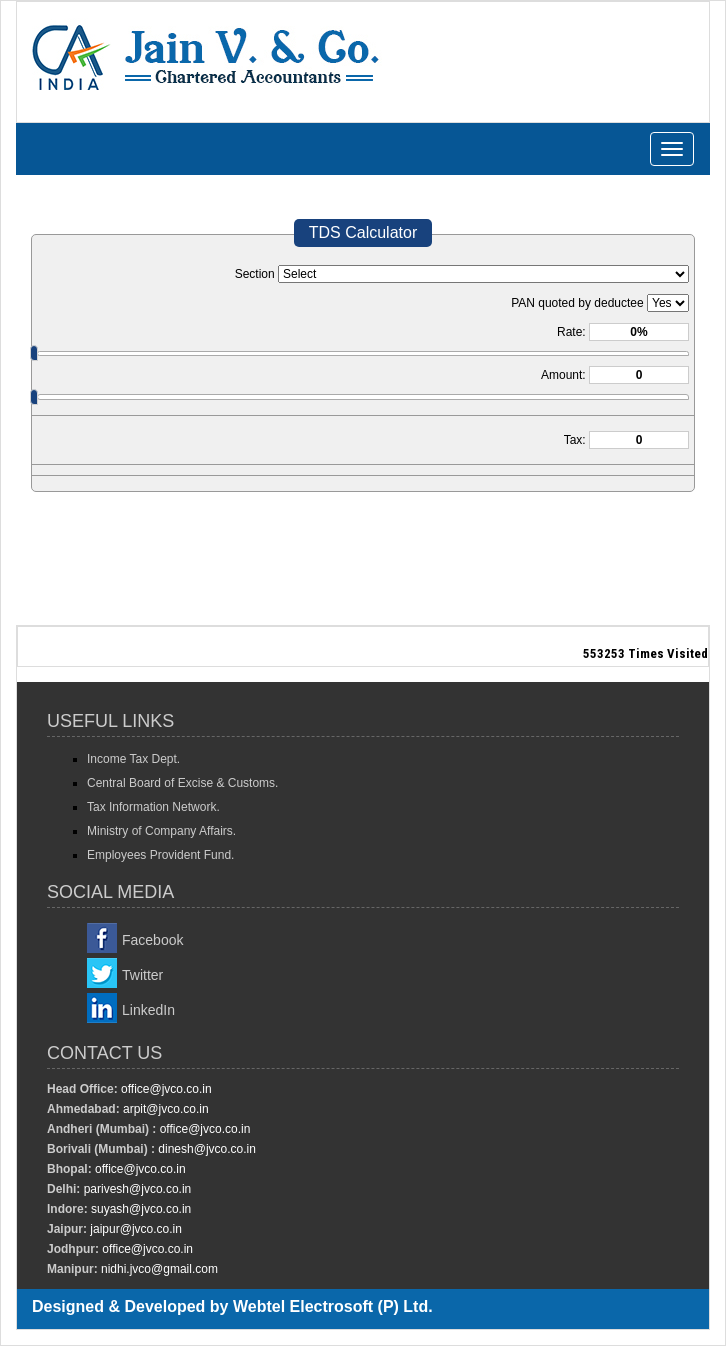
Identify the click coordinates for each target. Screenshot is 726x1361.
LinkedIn (148, 1010)
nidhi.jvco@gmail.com (158, 1269)
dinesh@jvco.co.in (205, 1149)
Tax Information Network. (153, 807)
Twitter (142, 975)
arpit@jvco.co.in (164, 1109)
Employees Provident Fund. (160, 855)
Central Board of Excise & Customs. (182, 783)
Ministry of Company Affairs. (161, 831)
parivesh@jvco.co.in (138, 1189)
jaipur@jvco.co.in (134, 1229)
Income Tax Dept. (133, 759)
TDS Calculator (363, 232)
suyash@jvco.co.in (140, 1209)
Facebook (152, 940)
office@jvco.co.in (165, 1089)
